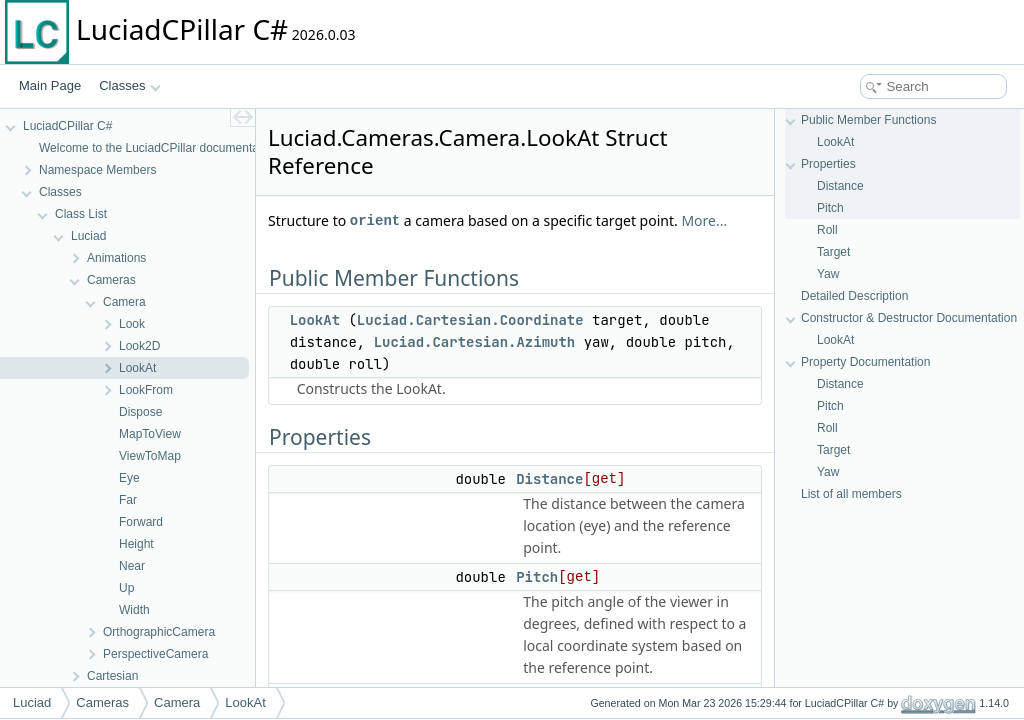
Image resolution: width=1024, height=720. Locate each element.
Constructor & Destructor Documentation (909, 318)
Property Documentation (865, 362)
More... (704, 220)
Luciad (32, 702)
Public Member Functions (868, 120)
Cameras (102, 702)
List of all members (851, 494)
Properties (828, 164)
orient (375, 220)
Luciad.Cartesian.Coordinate (470, 320)
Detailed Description (854, 296)
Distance (549, 479)
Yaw (828, 274)
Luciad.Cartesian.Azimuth (475, 342)
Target (833, 252)
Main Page (50, 85)
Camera (177, 702)
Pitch (537, 577)
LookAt (315, 320)
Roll (827, 230)
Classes (130, 85)
